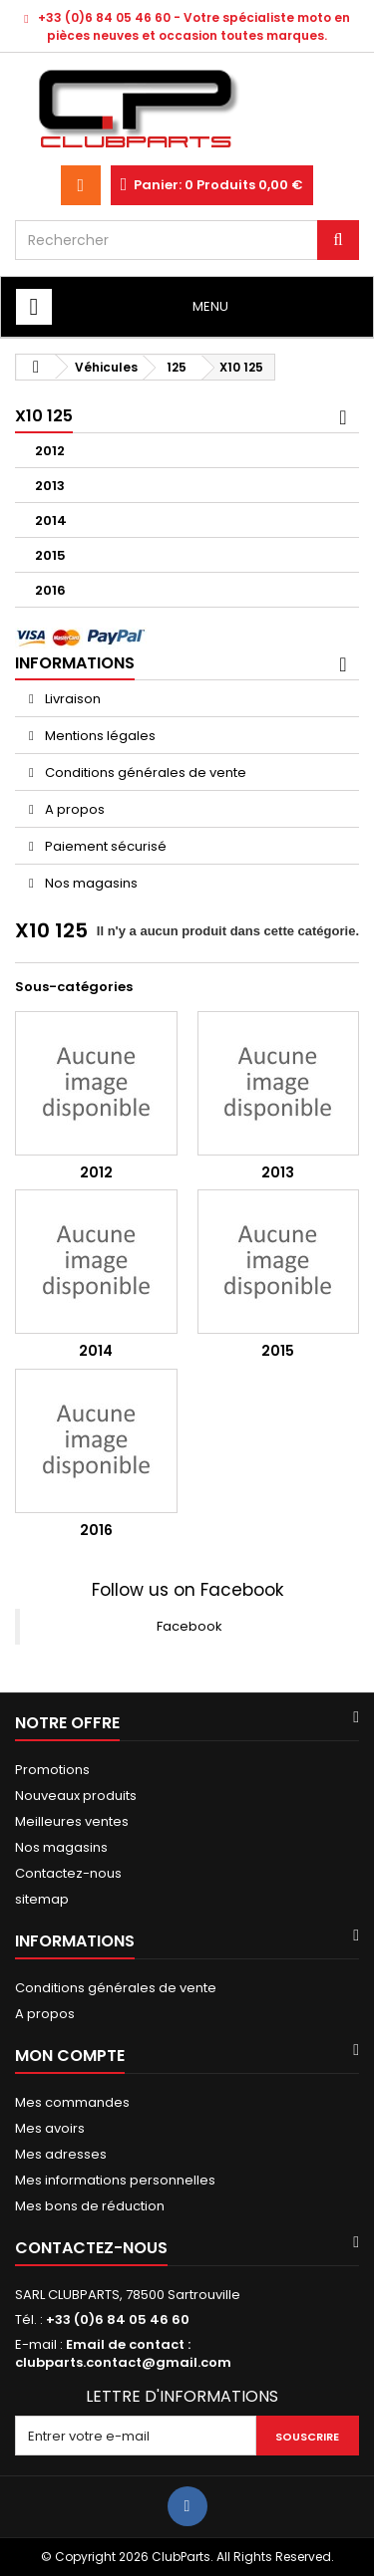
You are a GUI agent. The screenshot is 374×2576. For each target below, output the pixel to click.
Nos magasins (90, 883)
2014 (51, 520)
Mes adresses (61, 2154)
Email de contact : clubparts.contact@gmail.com (123, 2353)
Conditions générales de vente (144, 772)
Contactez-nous (68, 1873)
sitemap (42, 1899)
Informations (75, 662)
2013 (50, 485)
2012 (50, 450)
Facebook (189, 1626)
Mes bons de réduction (90, 2205)
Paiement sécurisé (104, 846)
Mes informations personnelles (115, 2180)
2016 (50, 590)
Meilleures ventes (72, 1821)
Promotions (52, 1769)
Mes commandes (72, 2102)
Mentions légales (99, 735)
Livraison (71, 698)
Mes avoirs (50, 2128)
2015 (50, 555)
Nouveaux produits (76, 1795)
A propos (73, 809)
